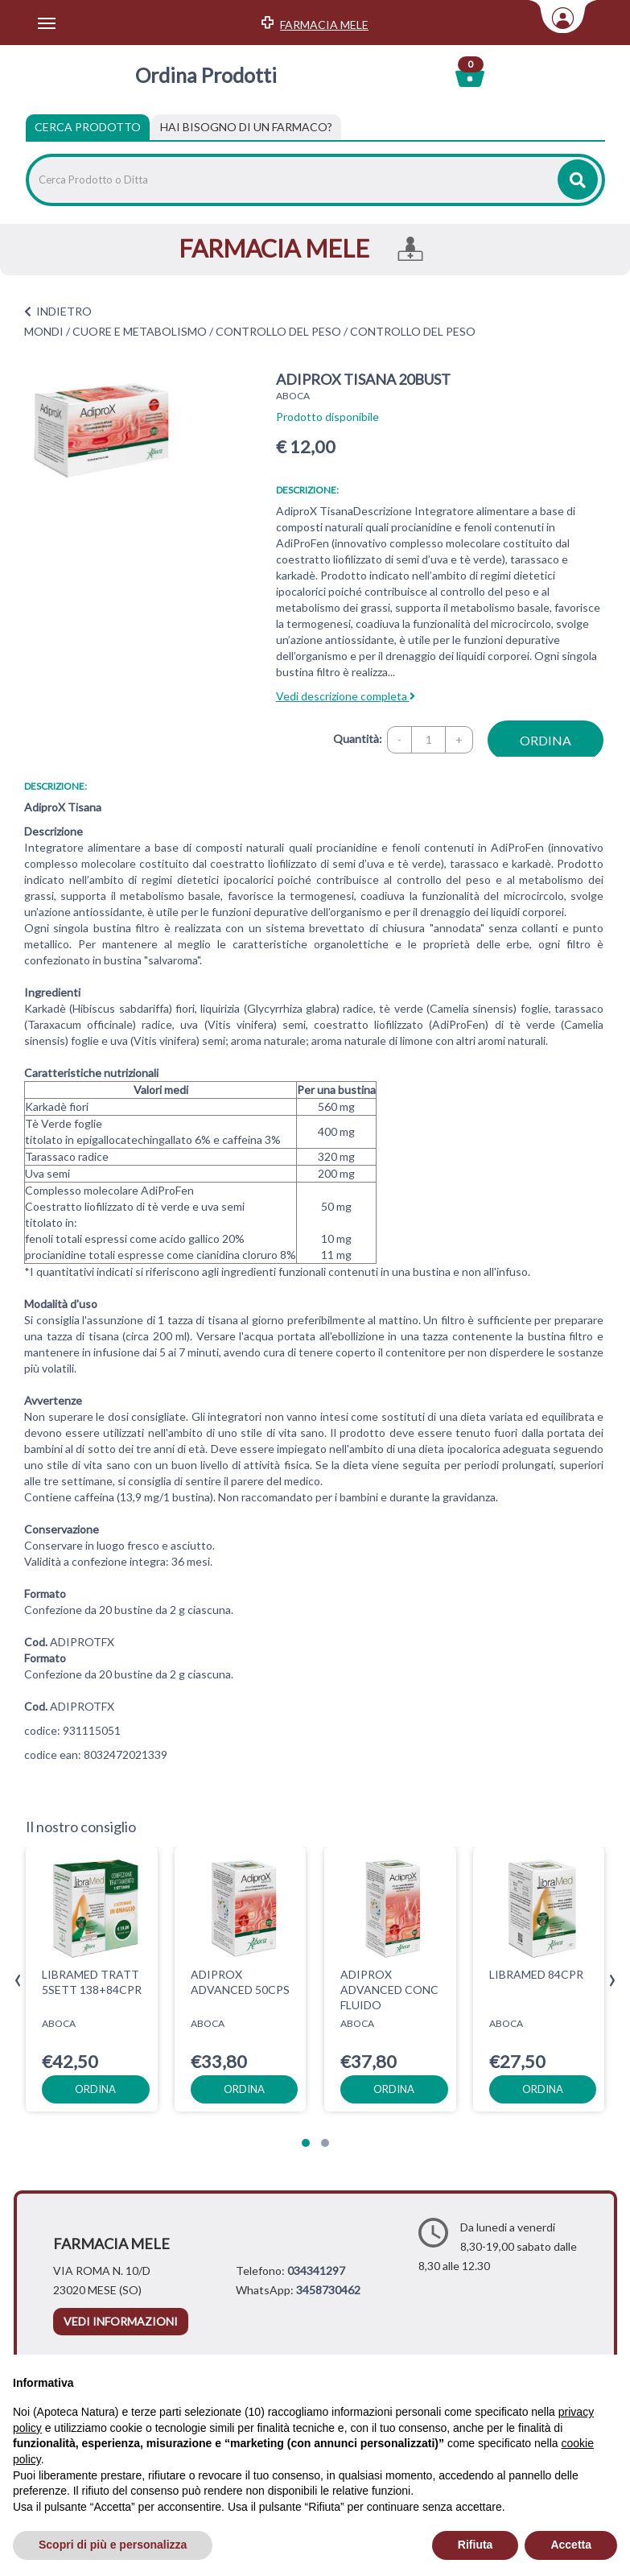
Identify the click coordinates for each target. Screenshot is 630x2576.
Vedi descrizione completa (345, 696)
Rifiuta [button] (475, 2544)
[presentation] (18, 1981)
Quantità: (357, 738)
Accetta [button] (570, 2544)
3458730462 (328, 2290)
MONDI (44, 331)
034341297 (316, 2270)
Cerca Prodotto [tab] (88, 127)
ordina (545, 740)
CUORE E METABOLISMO (139, 331)
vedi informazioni (121, 2321)
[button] (305, 2143)
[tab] (246, 127)
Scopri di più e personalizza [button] (113, 2544)
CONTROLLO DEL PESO (278, 331)
